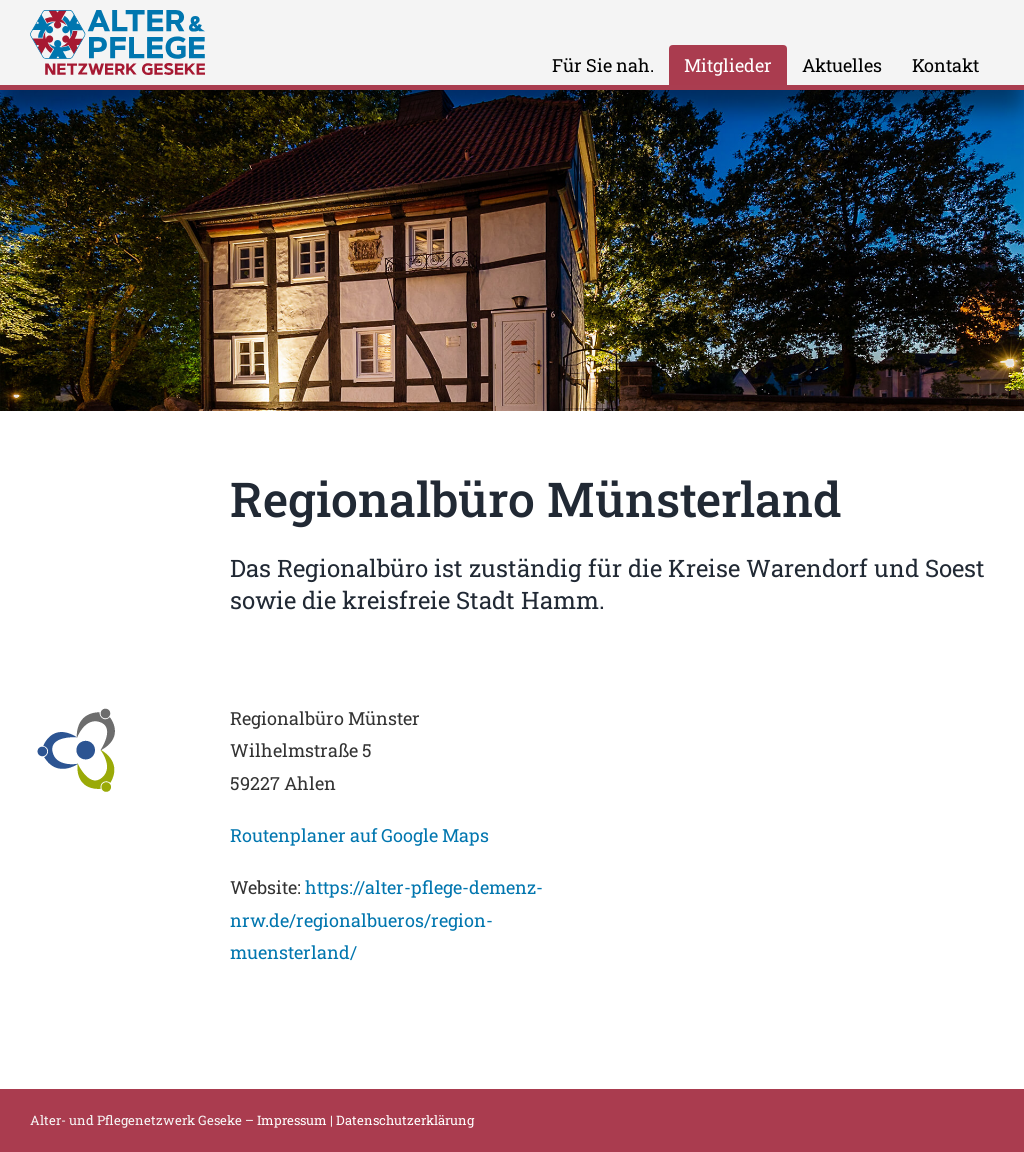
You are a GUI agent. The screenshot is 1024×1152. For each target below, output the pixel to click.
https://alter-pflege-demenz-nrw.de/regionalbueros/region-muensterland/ (386, 919)
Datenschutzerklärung (405, 1120)
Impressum (292, 1120)
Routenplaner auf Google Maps (359, 835)
